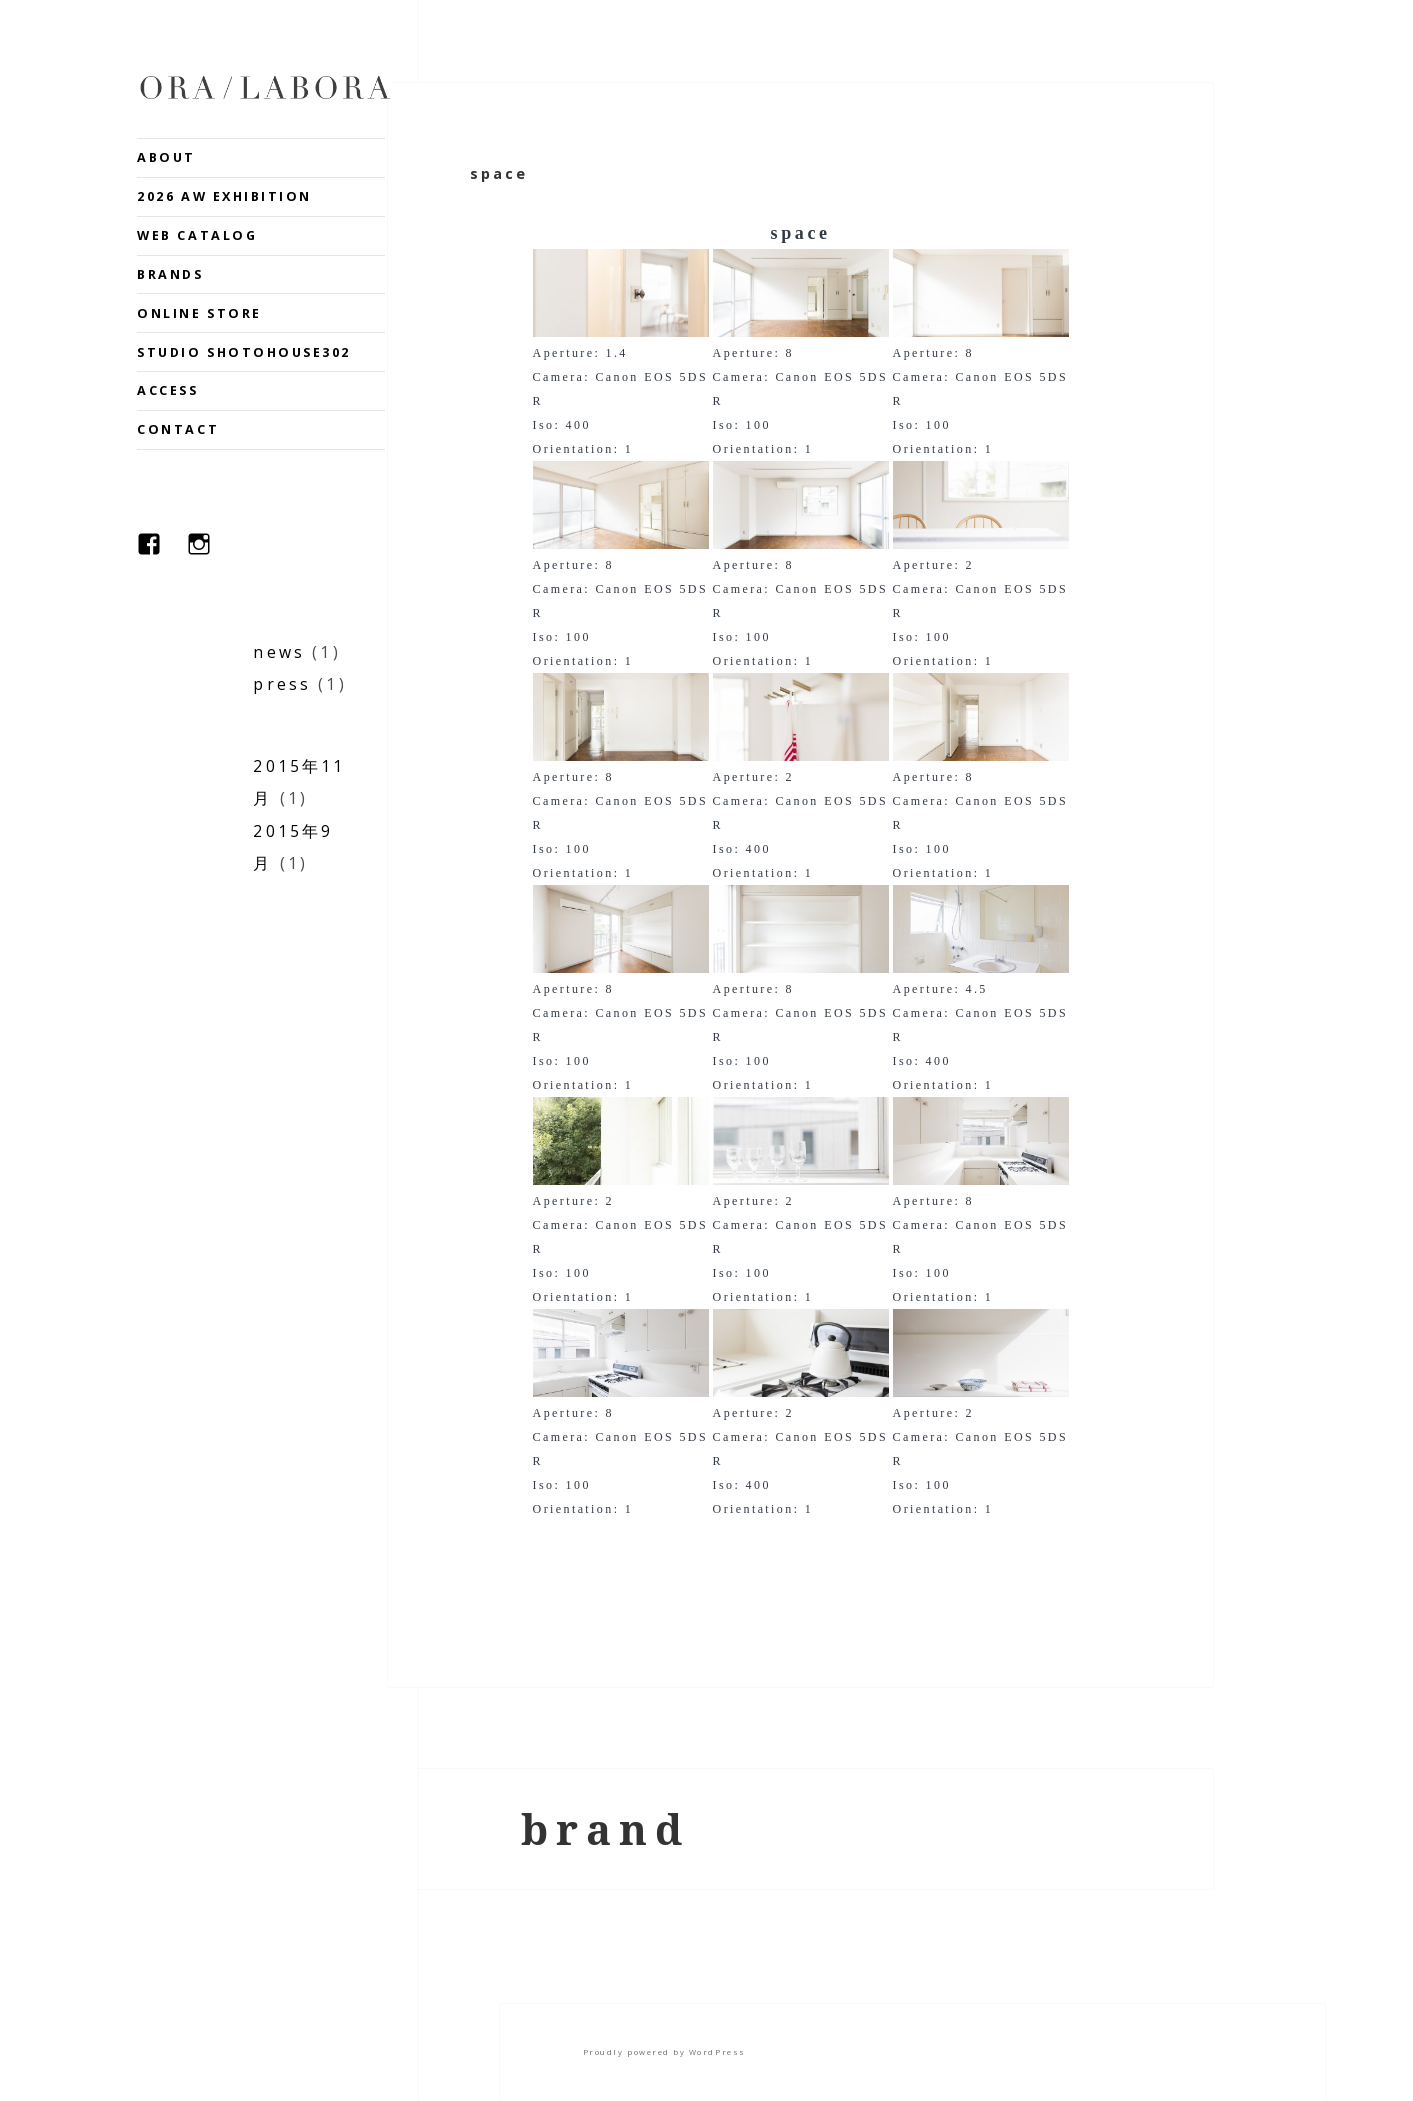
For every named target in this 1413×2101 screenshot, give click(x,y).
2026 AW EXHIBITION (224, 196)
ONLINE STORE (199, 313)
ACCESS (167, 390)
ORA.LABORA (265, 87)
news (279, 652)
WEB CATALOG (197, 235)
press (282, 684)
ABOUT (166, 157)
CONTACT (178, 429)
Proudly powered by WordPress (664, 2052)
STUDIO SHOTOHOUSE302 (244, 352)
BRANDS (170, 274)
